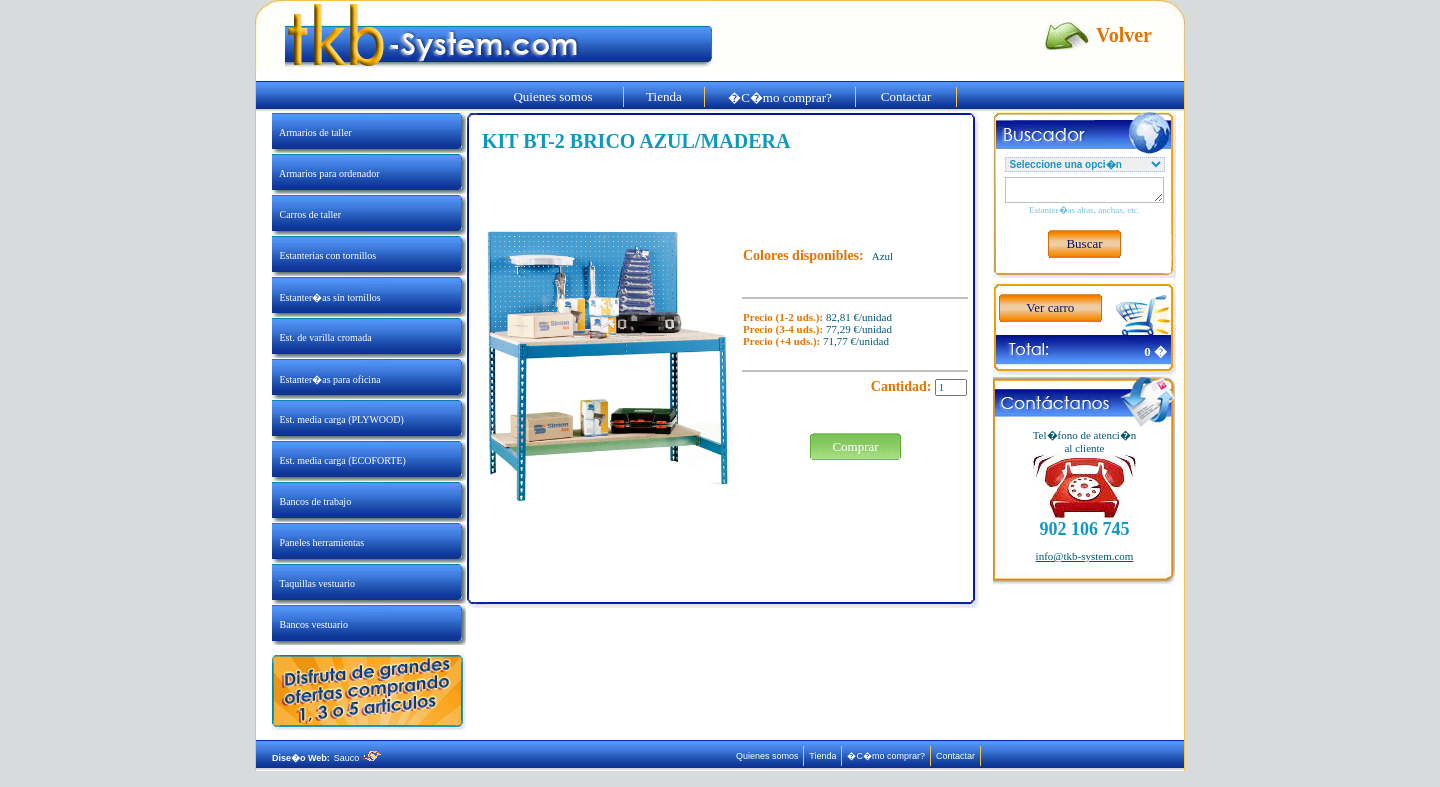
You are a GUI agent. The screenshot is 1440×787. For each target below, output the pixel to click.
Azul (882, 256)
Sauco (357, 758)
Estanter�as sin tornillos (326, 297)
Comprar (855, 446)
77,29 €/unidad (859, 329)
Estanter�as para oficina (326, 379)
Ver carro (1050, 307)
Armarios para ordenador (325, 173)
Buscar (1084, 243)
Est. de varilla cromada (322, 337)
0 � (1155, 351)
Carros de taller (306, 214)
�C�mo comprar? (780, 97)
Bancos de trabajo (311, 501)
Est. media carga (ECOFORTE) (339, 460)
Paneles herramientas (318, 542)
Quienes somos (553, 96)
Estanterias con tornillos (324, 255)
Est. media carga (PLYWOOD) (338, 419)
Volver (1124, 35)
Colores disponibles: (803, 255)
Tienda (664, 96)
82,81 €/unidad (859, 317)
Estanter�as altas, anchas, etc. (1084, 210)
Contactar (906, 96)
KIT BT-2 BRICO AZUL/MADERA (636, 141)
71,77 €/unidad (856, 341)
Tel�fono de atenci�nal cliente (1085, 441)
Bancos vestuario (310, 624)
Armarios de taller (312, 132)
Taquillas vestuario (313, 583)
